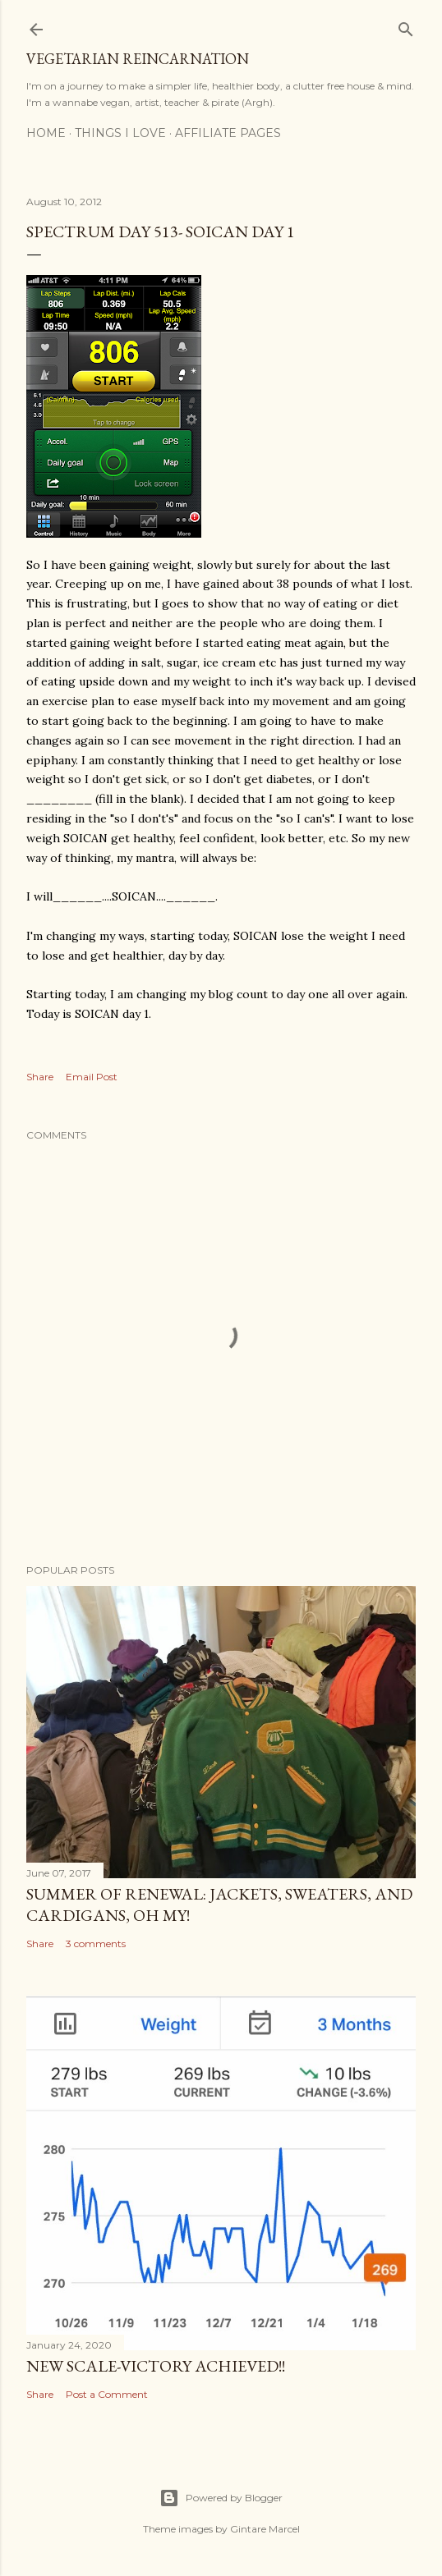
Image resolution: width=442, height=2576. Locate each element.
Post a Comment (107, 2394)
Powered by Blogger (221, 2498)
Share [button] (39, 1076)
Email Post (91, 1076)
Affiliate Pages (228, 133)
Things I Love (120, 133)
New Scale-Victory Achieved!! (155, 2366)
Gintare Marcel (265, 2529)
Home (46, 133)
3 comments (96, 1943)
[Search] (406, 26)
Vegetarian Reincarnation (137, 58)
